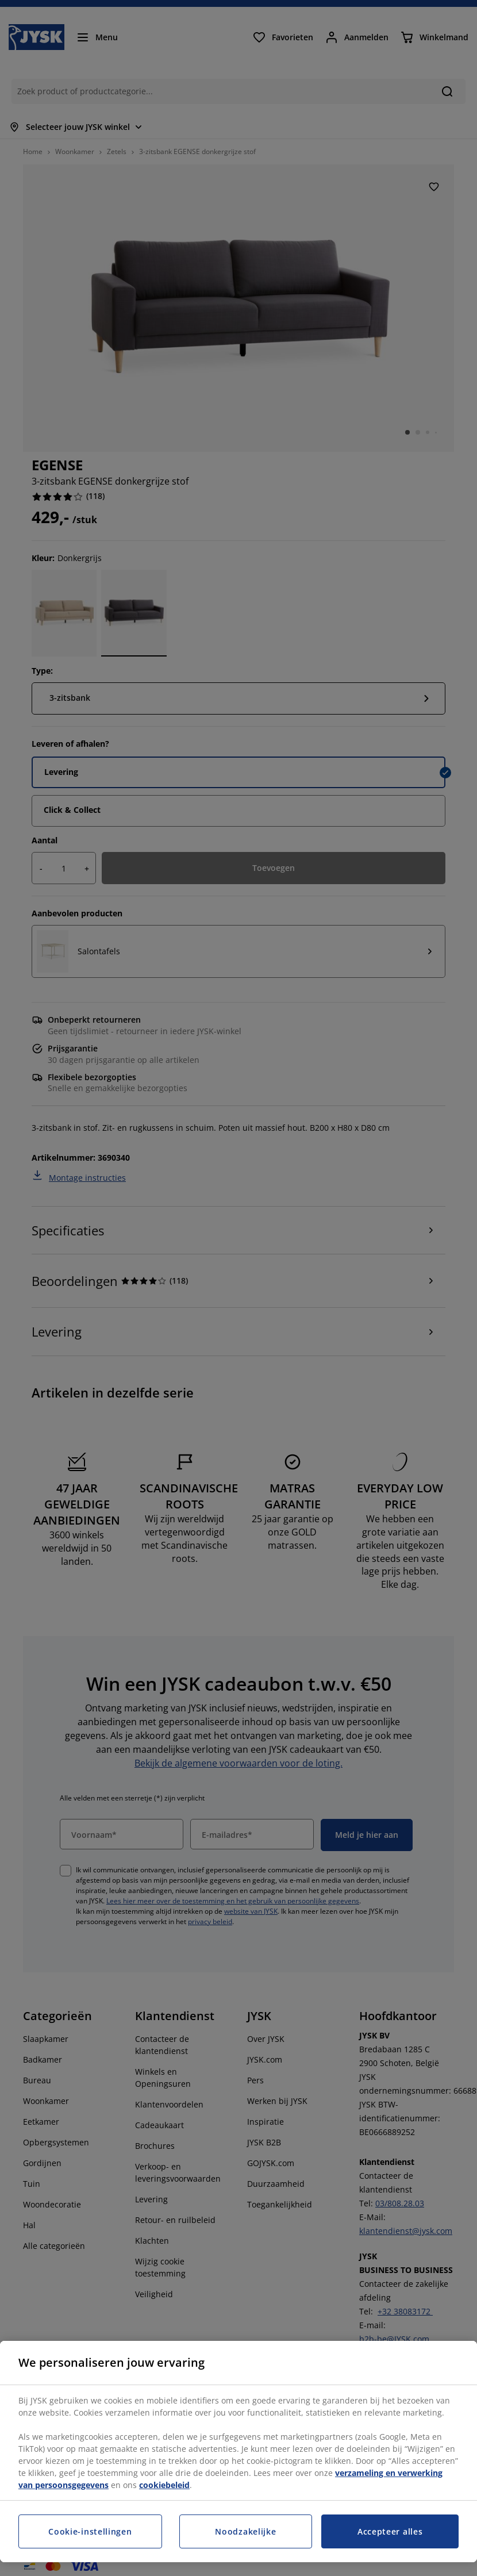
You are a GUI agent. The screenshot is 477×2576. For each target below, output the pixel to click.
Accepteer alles (390, 2531)
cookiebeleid (164, 2484)
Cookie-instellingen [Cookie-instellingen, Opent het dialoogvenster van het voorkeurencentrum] (90, 2531)
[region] (238, 2451)
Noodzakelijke (245, 2531)
